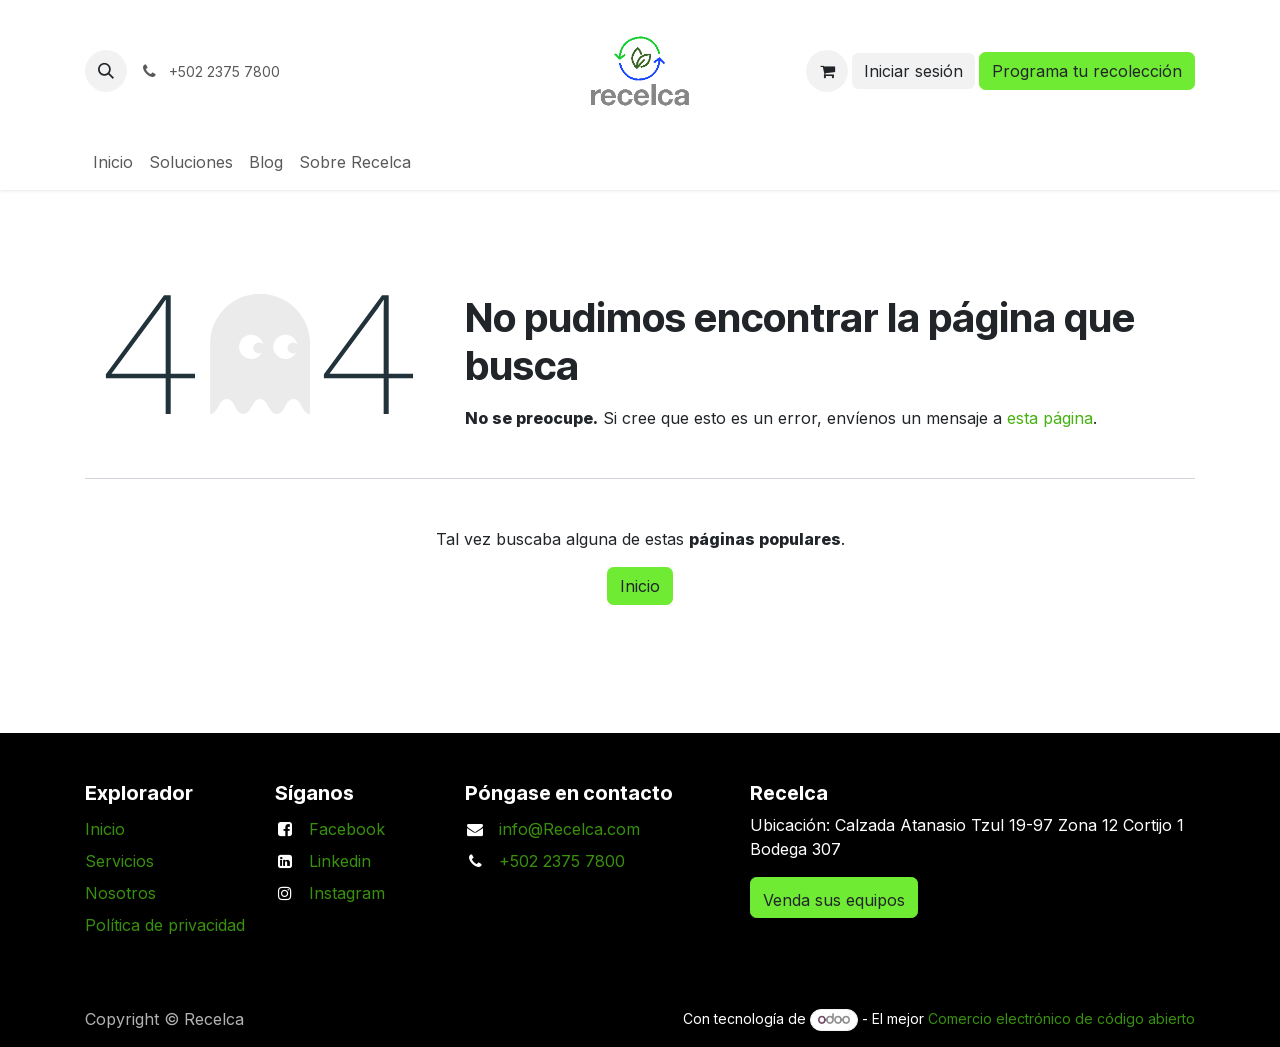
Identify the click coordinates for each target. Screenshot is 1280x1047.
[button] (106, 71)
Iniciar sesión (913, 71)
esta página (1050, 418)
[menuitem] (113, 162)
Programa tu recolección (1087, 71)
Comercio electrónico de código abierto (1061, 1018)
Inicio (640, 586)
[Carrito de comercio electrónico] (827, 71)
